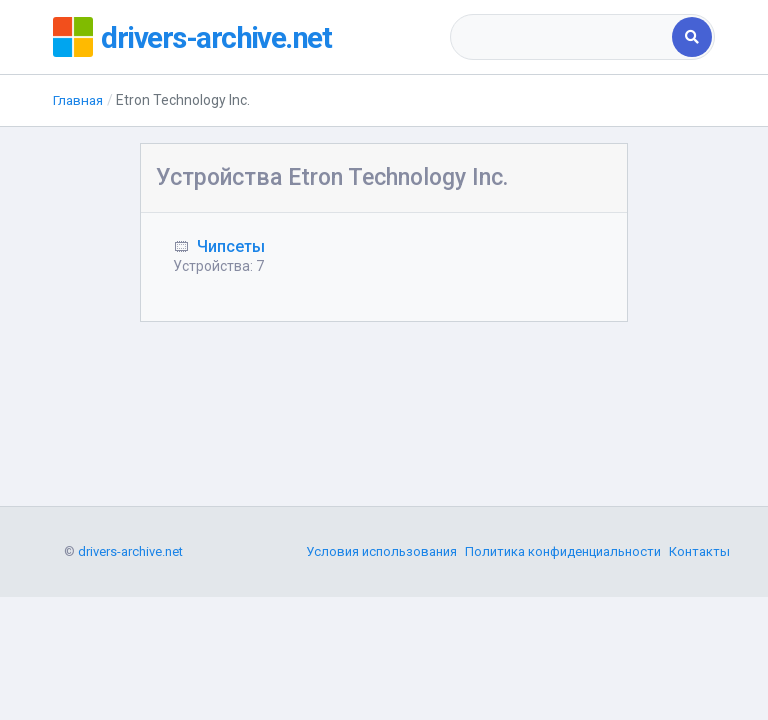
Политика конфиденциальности (563, 654)
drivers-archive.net (219, 37)
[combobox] (562, 37)
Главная (79, 100)
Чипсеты (231, 246)
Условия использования (381, 654)
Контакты (699, 654)
